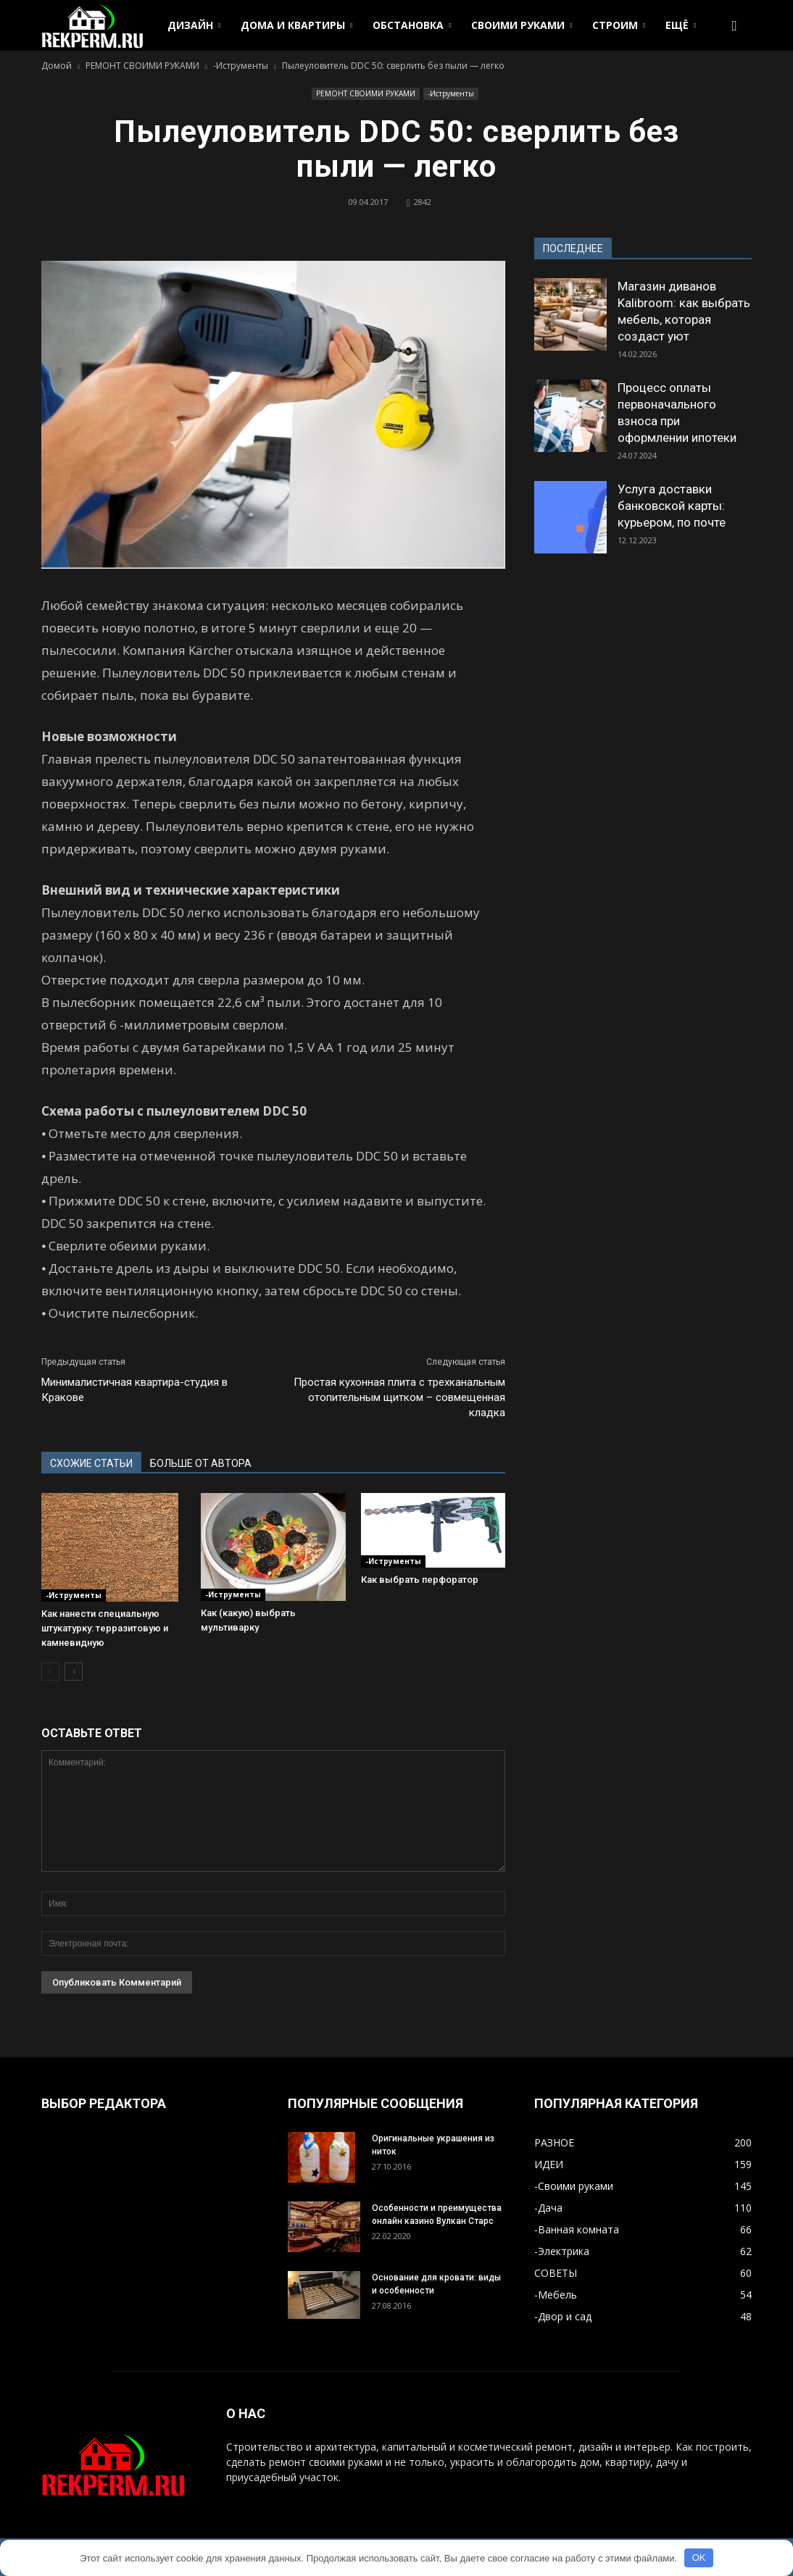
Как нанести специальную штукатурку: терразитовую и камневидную (104, 1628)
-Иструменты (451, 93)
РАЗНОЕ (554, 2142)
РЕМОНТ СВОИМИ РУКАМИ (365, 93)
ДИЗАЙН (193, 25)
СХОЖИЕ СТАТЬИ (91, 1463)
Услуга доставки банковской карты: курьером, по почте (672, 506)
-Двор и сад (562, 2316)
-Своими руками (573, 2186)
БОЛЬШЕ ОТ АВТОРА (201, 1463)
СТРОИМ (618, 25)
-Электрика (561, 2251)
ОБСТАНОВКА (412, 25)
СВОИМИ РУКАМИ (521, 25)
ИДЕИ (548, 2164)
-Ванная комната (576, 2229)
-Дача (548, 2208)
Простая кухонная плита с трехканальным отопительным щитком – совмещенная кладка (399, 1397)
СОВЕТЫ (555, 2273)
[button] (734, 25)
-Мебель (555, 2294)
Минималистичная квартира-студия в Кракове (134, 1390)
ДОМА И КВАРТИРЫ (296, 25)
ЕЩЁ (680, 25)
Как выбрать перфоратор (419, 1579)
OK (699, 2557)
